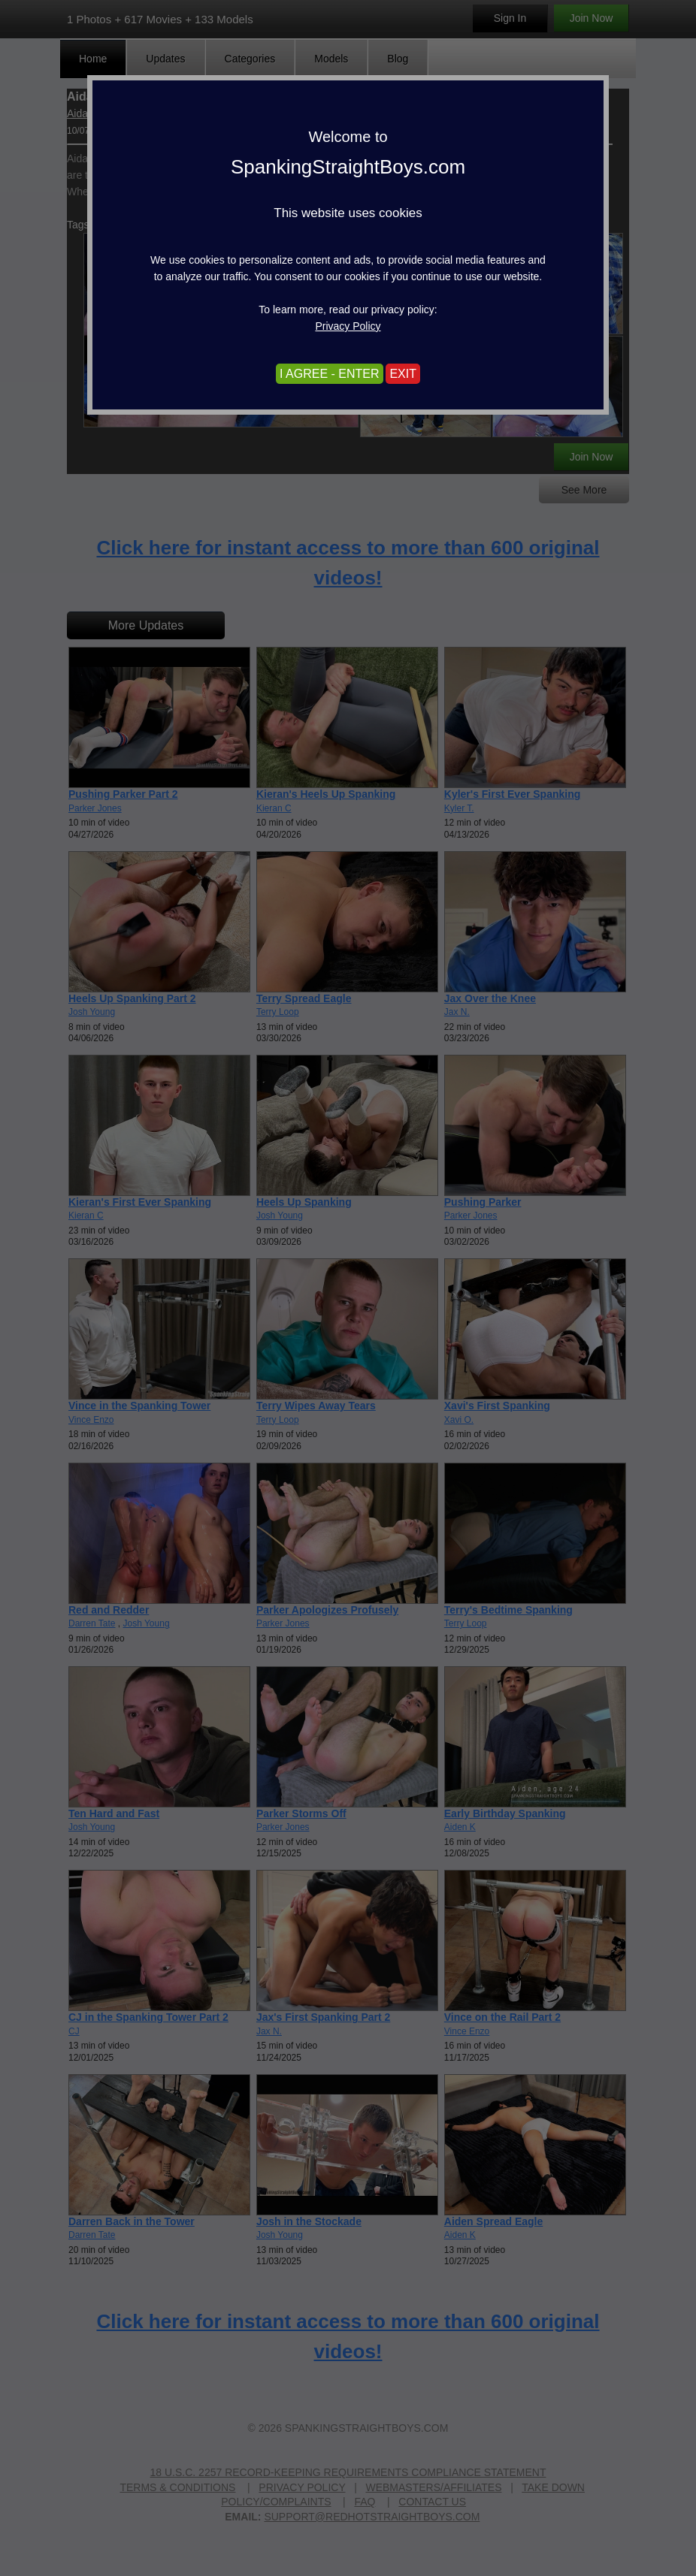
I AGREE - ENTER (329, 373)
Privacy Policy (347, 326)
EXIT (402, 373)
